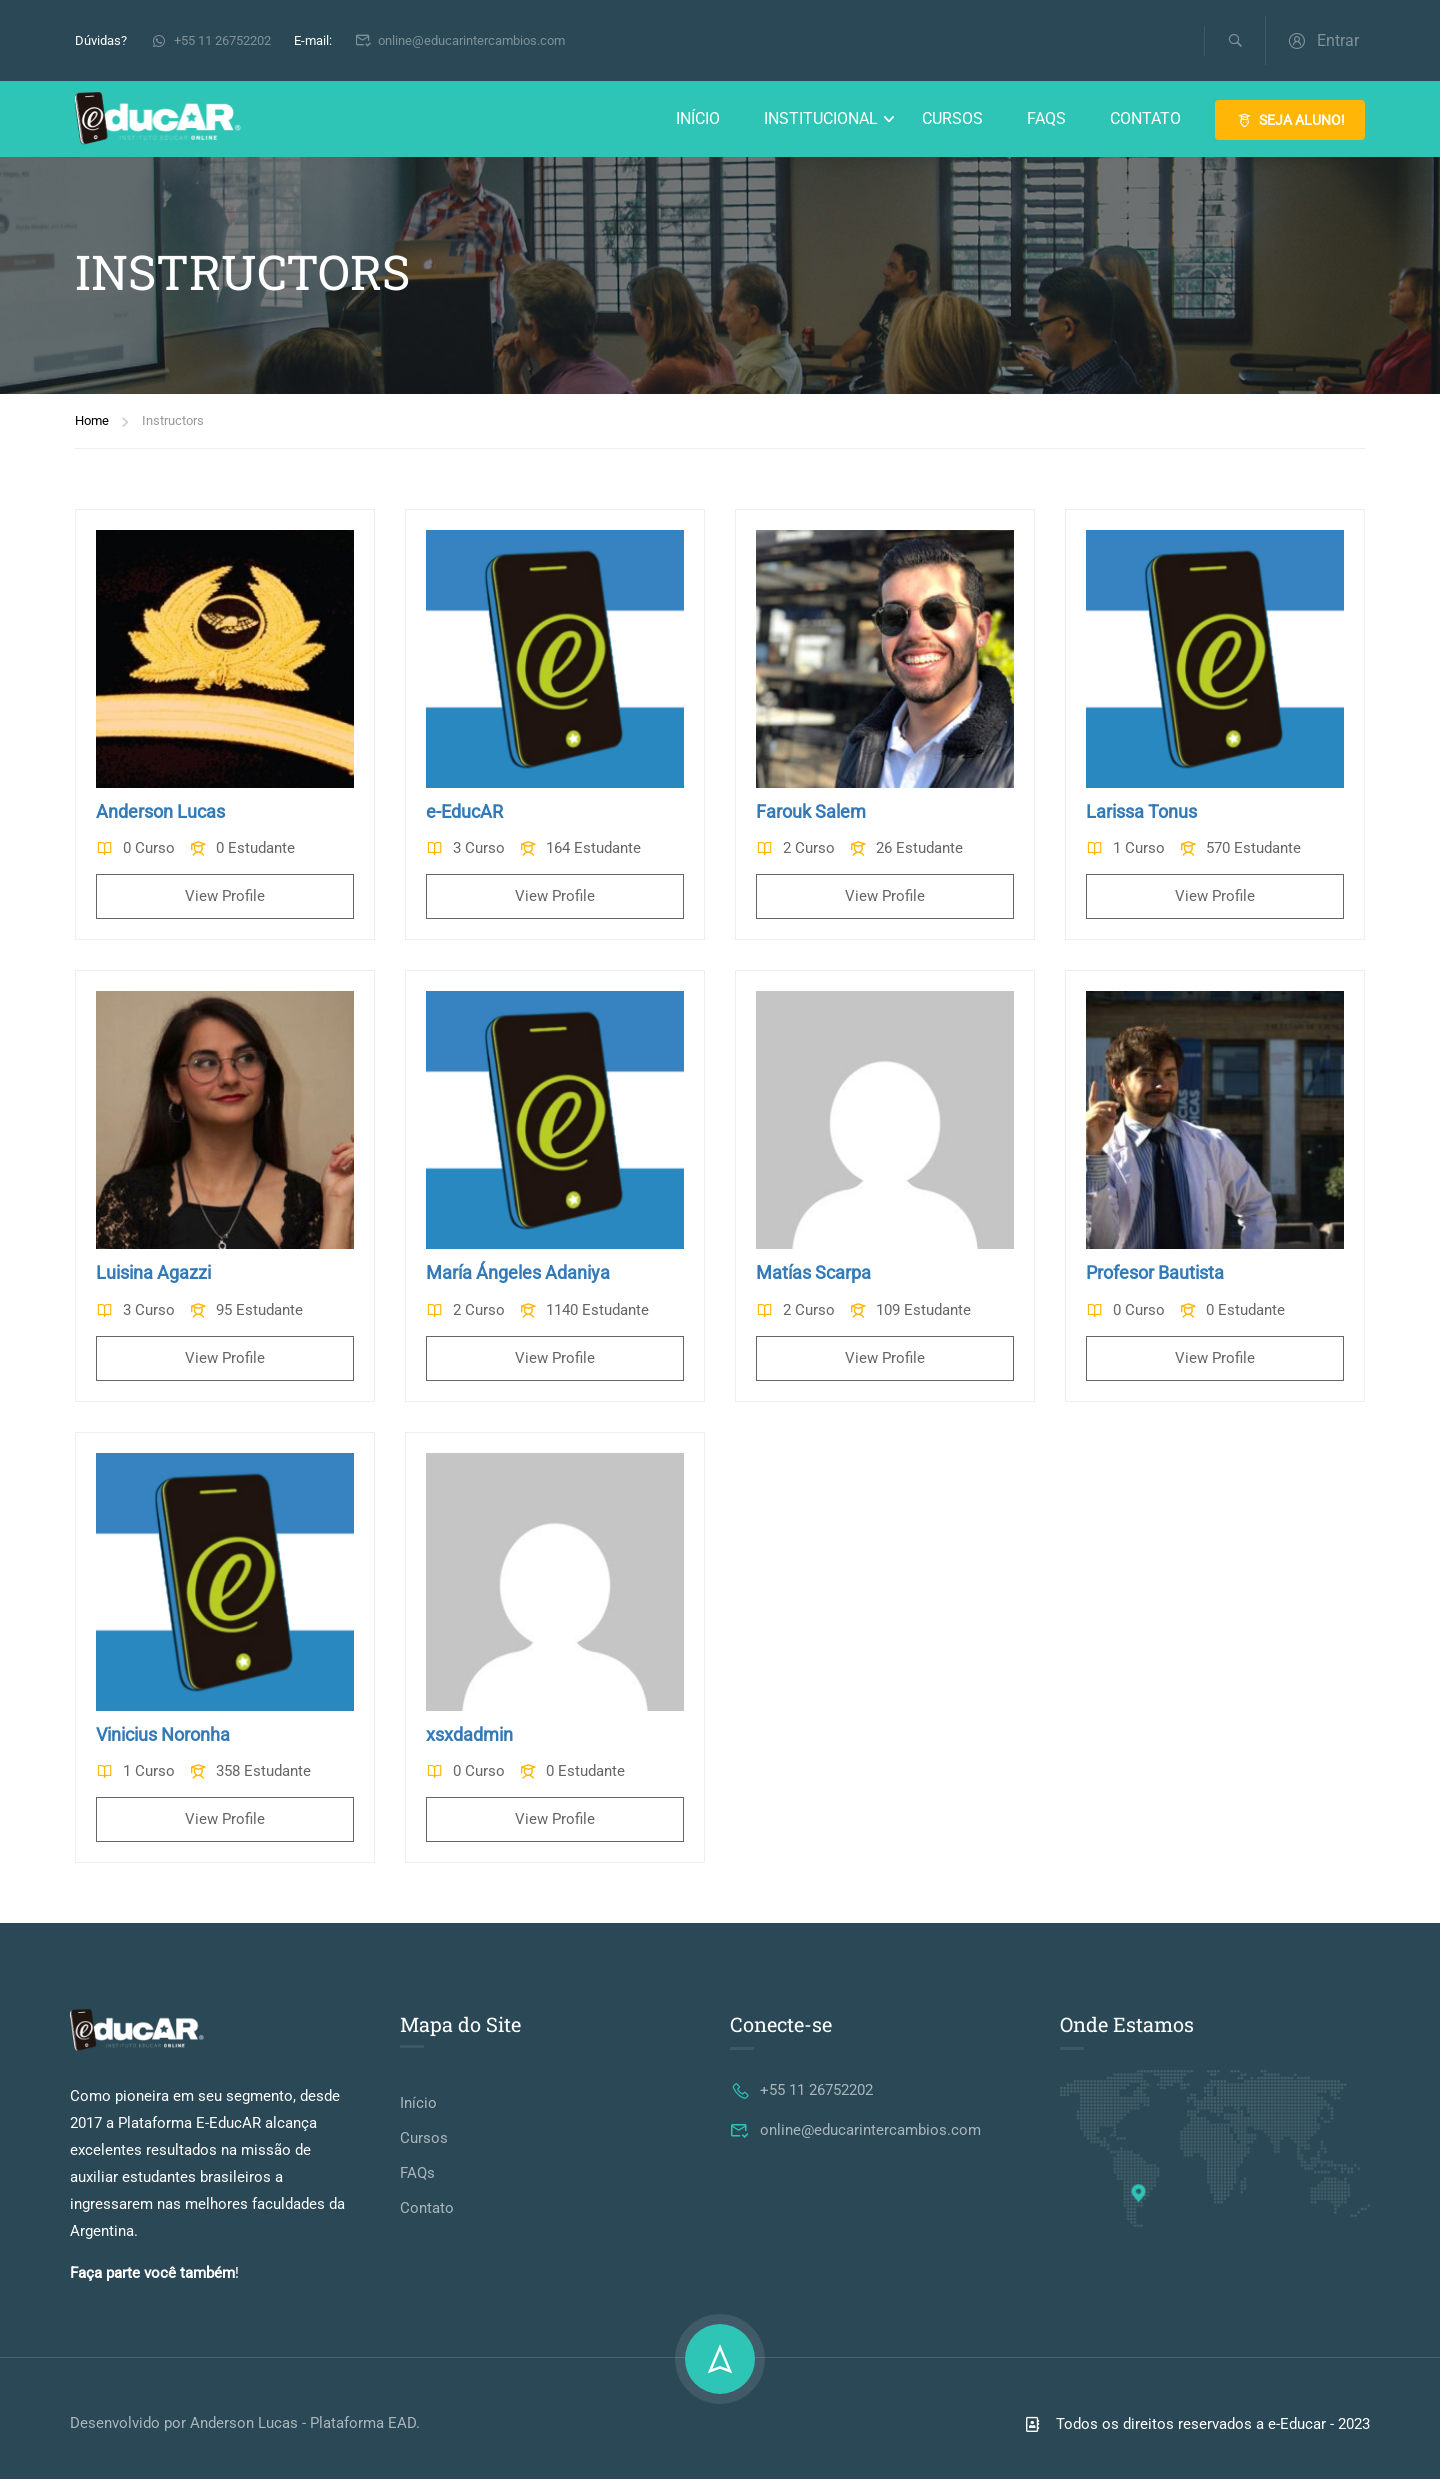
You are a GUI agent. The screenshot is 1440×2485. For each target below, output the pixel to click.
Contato (1145, 119)
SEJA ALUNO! (1290, 121)
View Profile (225, 903)
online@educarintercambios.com (460, 40)
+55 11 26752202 (210, 40)
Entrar (1322, 40)
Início (698, 119)
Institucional (821, 119)
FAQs (1046, 119)
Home (92, 426)
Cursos (952, 119)
